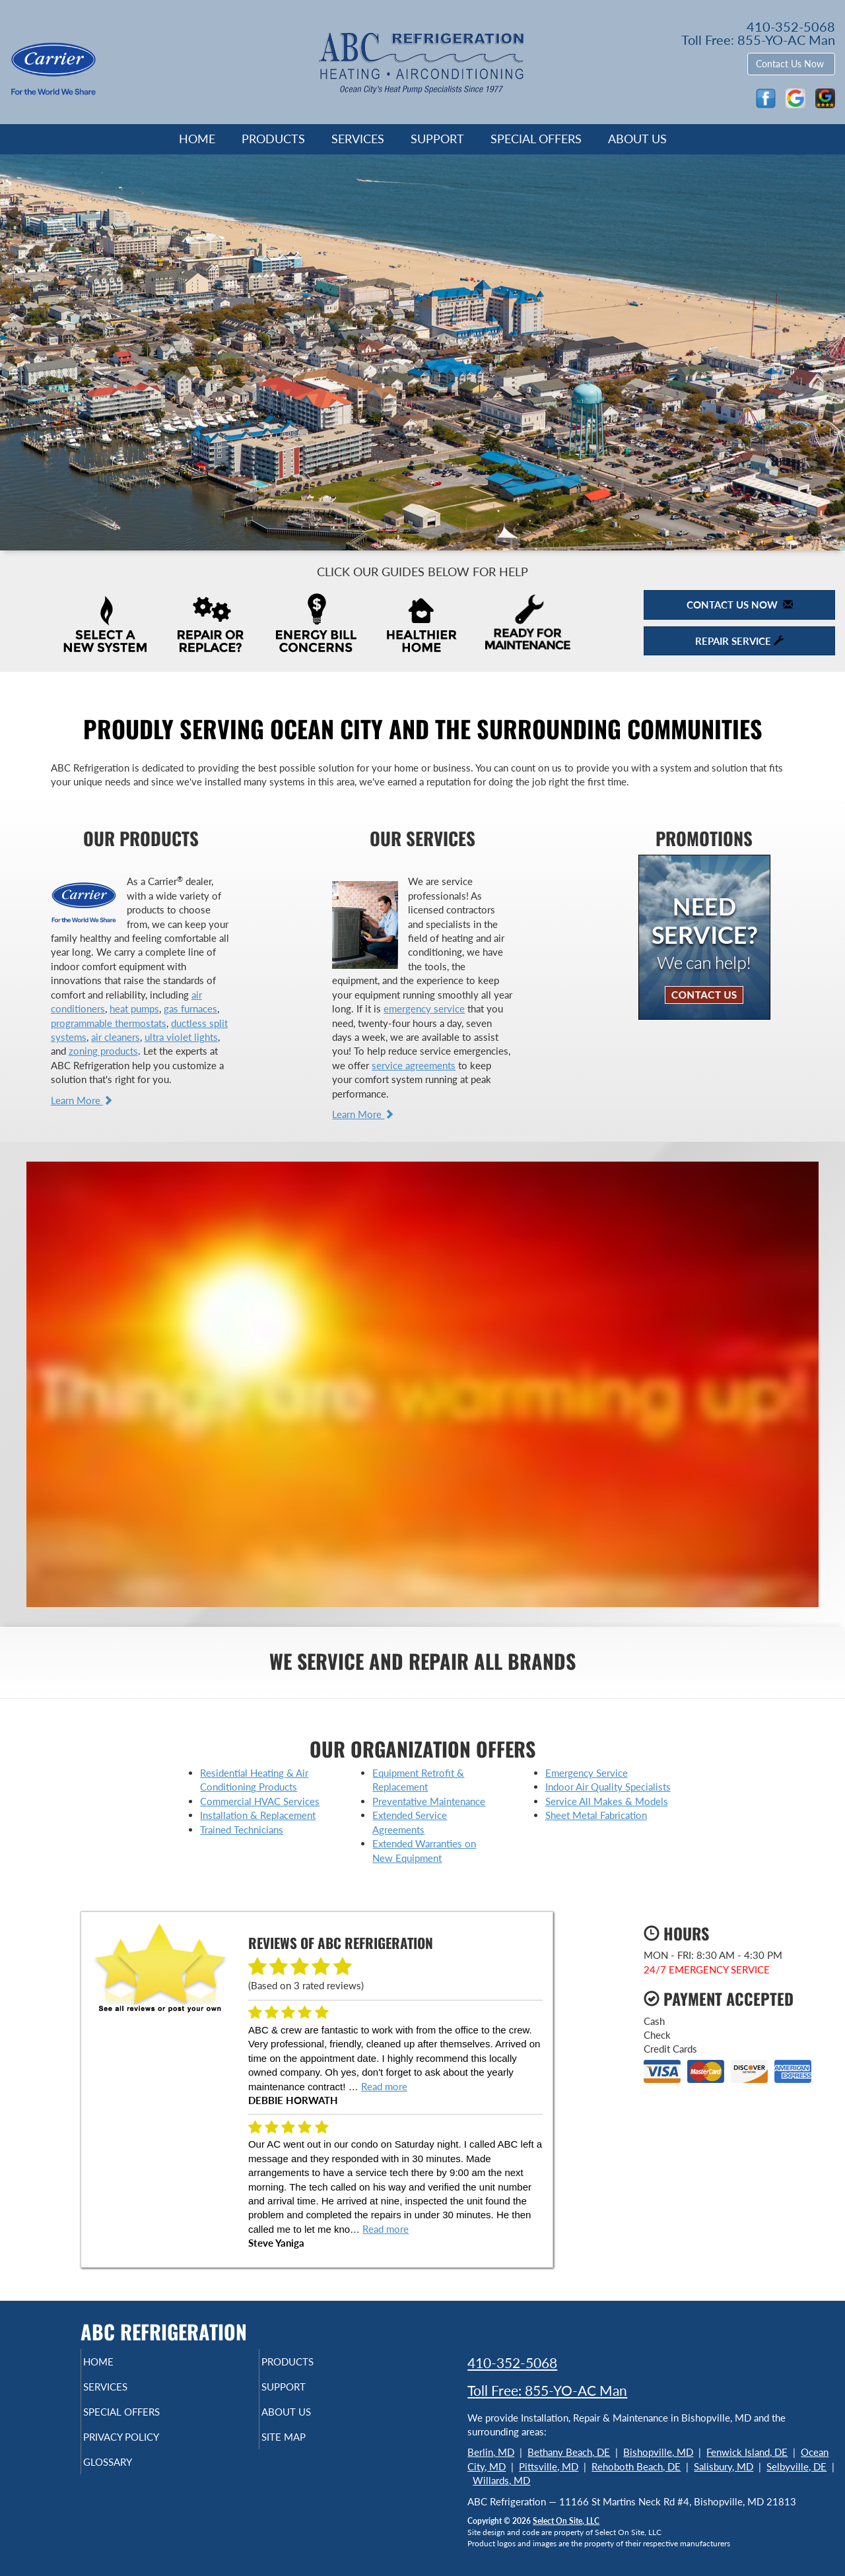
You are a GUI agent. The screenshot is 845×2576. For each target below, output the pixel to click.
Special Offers (536, 138)
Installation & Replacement (258, 1815)
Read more (384, 2086)
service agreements (414, 1065)
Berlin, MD (490, 2452)
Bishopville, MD (658, 2452)
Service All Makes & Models (606, 1801)
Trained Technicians (241, 1829)
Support (437, 138)
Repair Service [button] (739, 641)
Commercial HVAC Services (260, 1801)
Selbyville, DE (796, 2466)
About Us (637, 138)
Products (273, 138)
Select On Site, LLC (566, 2521)
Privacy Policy (147, 2446)
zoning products (103, 1051)
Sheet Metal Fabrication (596, 1815)
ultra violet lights (181, 1037)
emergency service (424, 1008)
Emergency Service (586, 1773)
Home (197, 138)
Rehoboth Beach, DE (636, 2466)
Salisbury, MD (723, 2466)
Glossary (130, 2473)
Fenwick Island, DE (747, 2452)
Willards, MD (501, 2480)
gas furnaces (190, 1008)
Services (357, 138)
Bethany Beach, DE (568, 2452)
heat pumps (134, 1008)
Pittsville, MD (548, 2466)
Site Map (306, 2446)
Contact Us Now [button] (791, 63)
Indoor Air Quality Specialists (608, 1787)
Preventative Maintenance (428, 1801)
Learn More (82, 1100)
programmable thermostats (108, 1023)
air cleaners (115, 1037)
